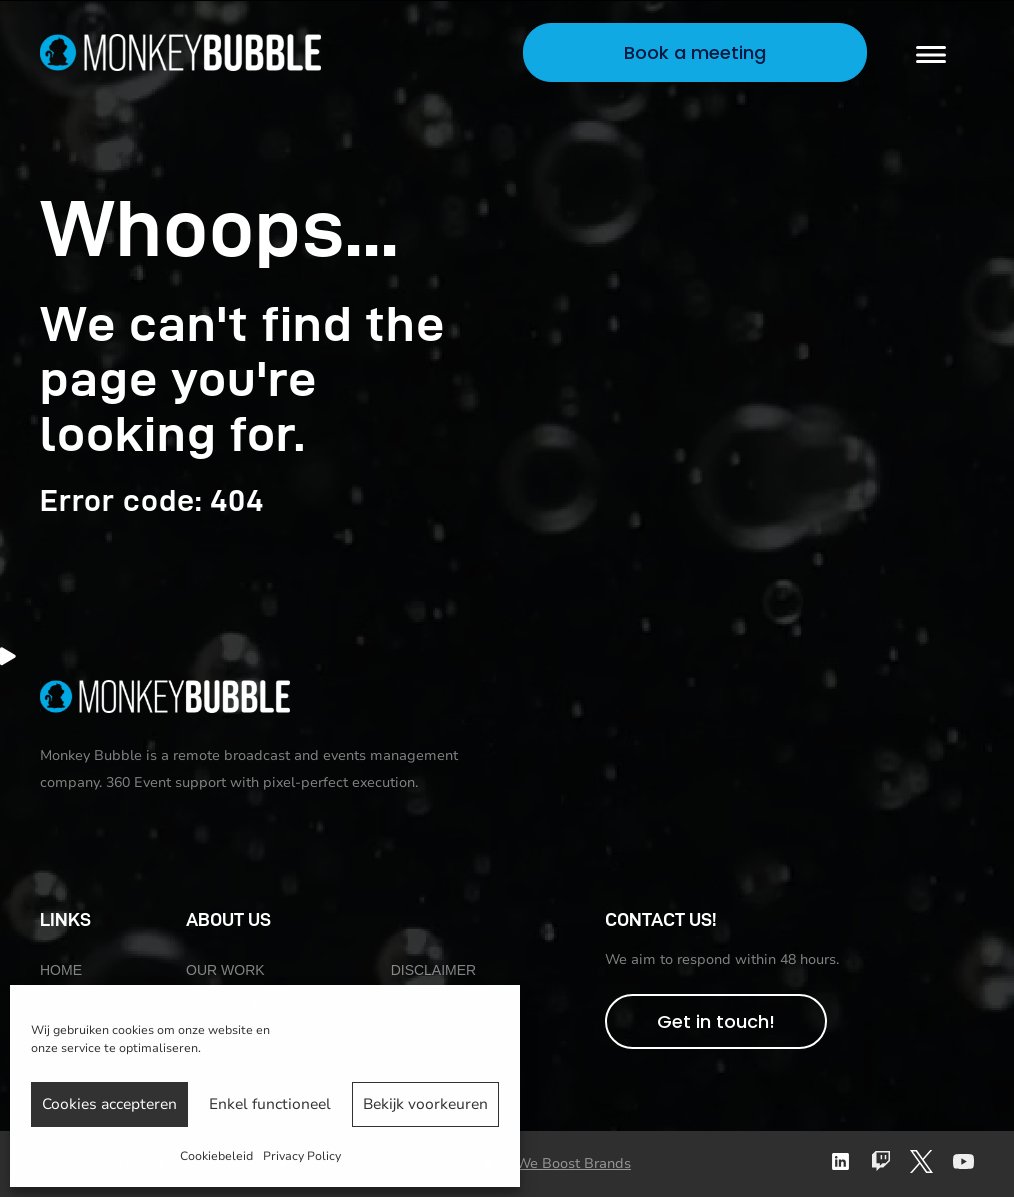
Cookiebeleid (216, 1156)
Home (61, 970)
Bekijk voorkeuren (425, 1104)
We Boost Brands (573, 1163)
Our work (225, 970)
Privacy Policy (302, 1156)
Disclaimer (434, 970)
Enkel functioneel (270, 1104)
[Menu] (931, 52)
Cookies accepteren (109, 1104)
